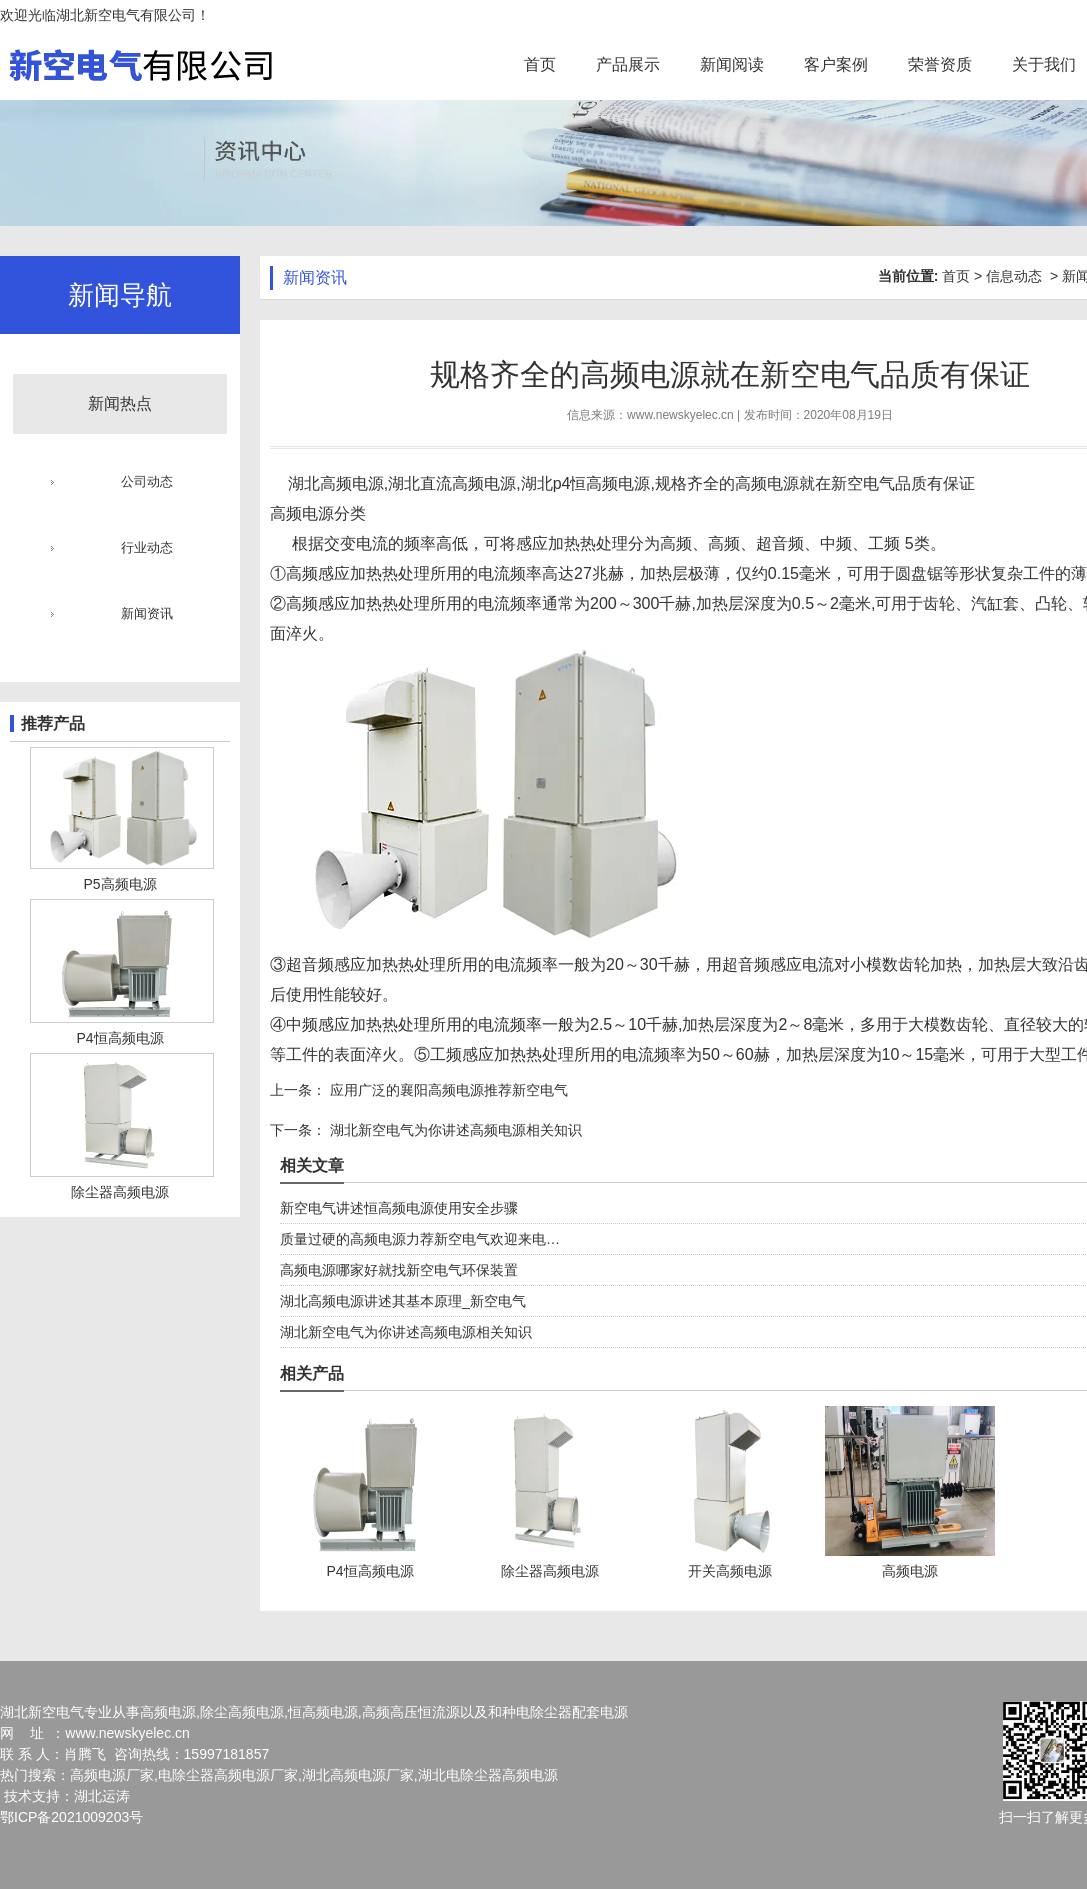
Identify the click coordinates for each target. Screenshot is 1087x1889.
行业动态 (147, 547)
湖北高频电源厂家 (358, 1775)
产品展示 (628, 64)
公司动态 (147, 481)
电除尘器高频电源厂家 (228, 1775)
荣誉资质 (940, 64)
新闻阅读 (732, 64)
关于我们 (1044, 64)
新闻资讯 (147, 613)
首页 (540, 64)
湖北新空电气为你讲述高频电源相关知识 (454, 1130)
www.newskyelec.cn (680, 415)
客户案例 (836, 64)
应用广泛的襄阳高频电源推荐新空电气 (447, 1090)
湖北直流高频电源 (452, 483)
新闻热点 (120, 403)
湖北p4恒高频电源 (586, 483)
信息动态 (1014, 276)
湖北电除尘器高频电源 (488, 1775)
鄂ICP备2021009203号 (71, 1817)
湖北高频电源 (336, 483)
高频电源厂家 (112, 1775)
